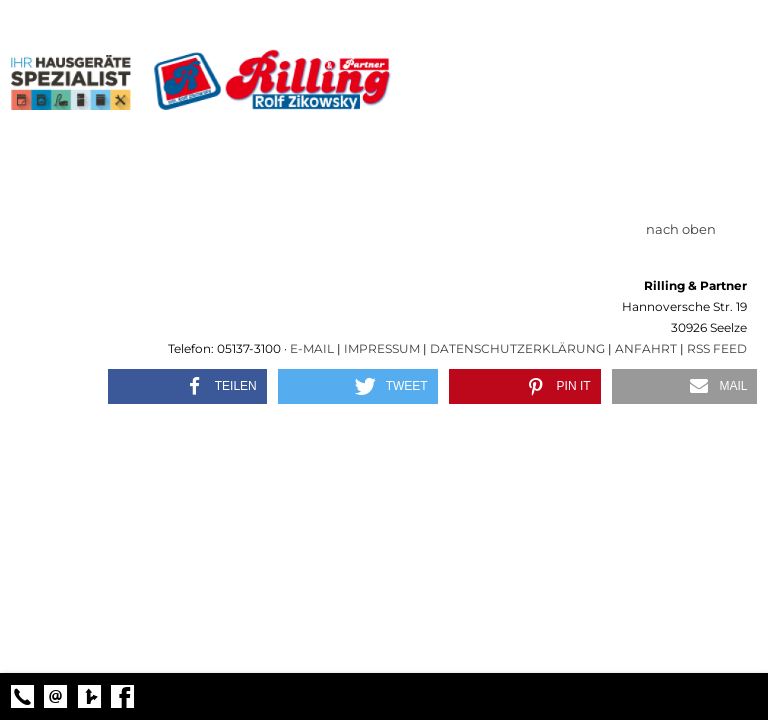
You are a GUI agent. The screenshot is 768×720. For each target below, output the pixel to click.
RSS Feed (717, 348)
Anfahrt (646, 348)
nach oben (691, 229)
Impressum (382, 348)
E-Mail (312, 348)
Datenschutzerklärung (517, 348)
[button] (187, 386)
